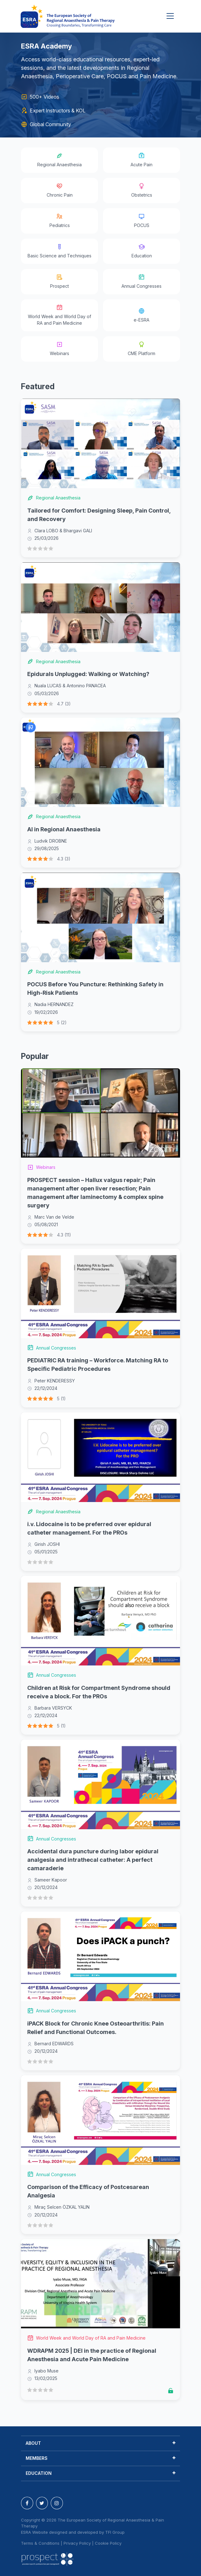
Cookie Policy (108, 2543)
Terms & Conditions (40, 2543)
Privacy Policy (77, 2543)
